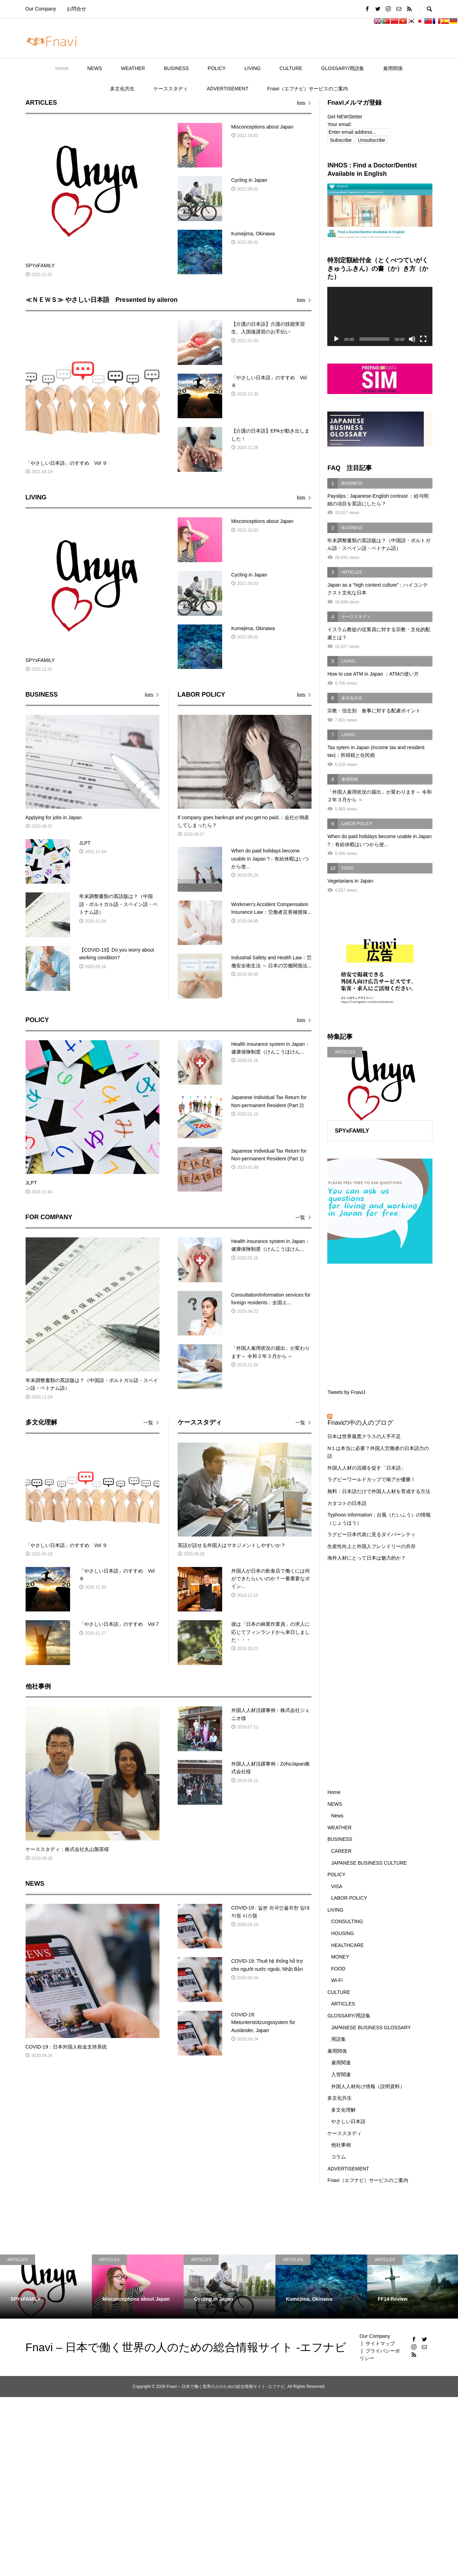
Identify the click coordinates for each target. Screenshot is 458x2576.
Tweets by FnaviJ (346, 1392)
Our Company (41, 9)
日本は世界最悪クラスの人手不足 (364, 1436)
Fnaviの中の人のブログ (360, 1422)
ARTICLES (343, 2004)
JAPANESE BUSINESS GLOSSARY (371, 2027)
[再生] (336, 339)
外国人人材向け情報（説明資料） (368, 2086)
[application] (379, 316)
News (337, 1815)
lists (301, 103)
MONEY (340, 1957)
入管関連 (341, 2074)
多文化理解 (343, 2110)
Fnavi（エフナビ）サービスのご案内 (307, 88)
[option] (46, 2286)
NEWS (94, 68)
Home (61, 68)
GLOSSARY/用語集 (342, 68)
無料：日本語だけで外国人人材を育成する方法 (378, 1491)
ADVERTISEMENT (227, 88)
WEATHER (133, 68)
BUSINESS (176, 68)
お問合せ (76, 9)
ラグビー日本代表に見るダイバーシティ (371, 1534)
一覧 (300, 1217)
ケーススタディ (170, 88)
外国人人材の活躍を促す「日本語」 (366, 1468)
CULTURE (291, 68)
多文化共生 (122, 88)
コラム (338, 2157)
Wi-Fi (337, 1980)
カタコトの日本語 (347, 1503)
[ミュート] (412, 339)
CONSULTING (347, 1921)
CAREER (341, 1851)
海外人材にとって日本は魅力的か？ (366, 1558)
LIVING (253, 68)
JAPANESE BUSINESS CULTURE (369, 1863)
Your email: (339, 124)
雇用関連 (341, 2062)
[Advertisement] (379, 1325)
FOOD (338, 1968)
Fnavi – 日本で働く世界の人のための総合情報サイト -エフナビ (186, 2347)
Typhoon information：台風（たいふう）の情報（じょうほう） (379, 1518)
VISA (336, 1886)
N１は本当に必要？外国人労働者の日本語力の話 (378, 1452)
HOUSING (342, 1933)
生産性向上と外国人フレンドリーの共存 (371, 1546)
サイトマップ (380, 2343)
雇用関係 (393, 68)
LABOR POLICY (349, 1898)
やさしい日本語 (348, 2121)
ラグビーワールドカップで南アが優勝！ (371, 1479)
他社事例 (341, 2145)
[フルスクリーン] (423, 339)
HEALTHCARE (347, 1945)
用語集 (338, 2039)
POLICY (217, 68)
